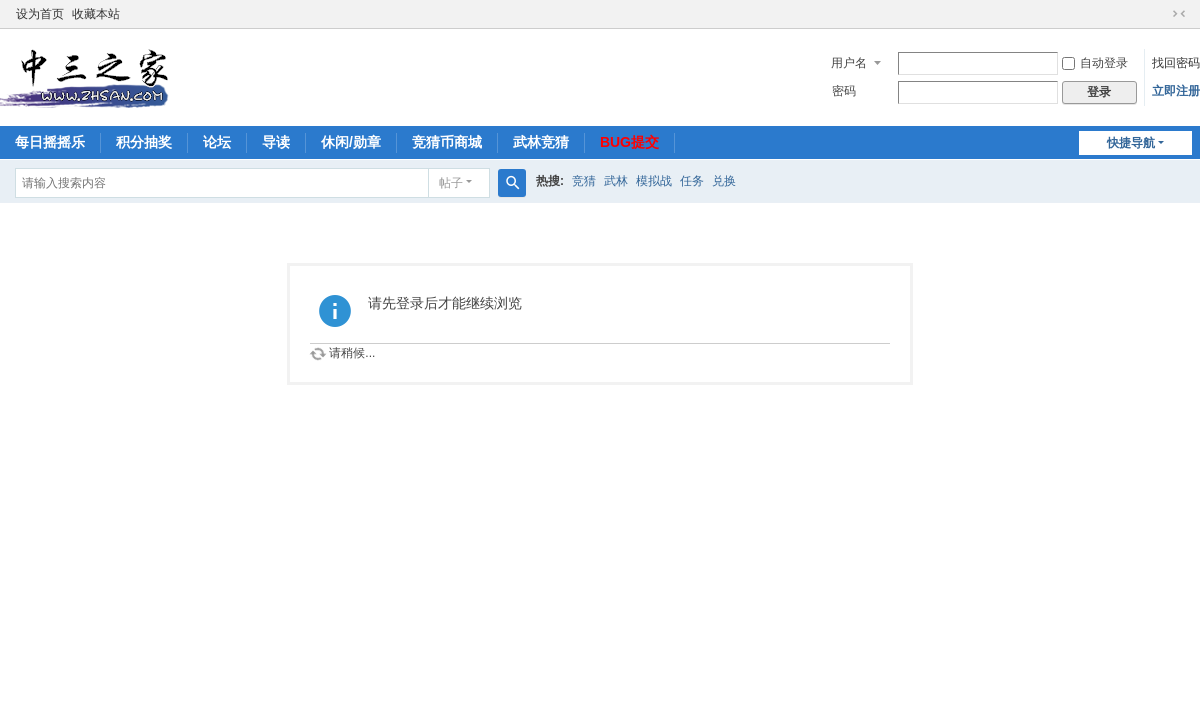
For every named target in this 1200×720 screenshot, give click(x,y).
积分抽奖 (144, 142)
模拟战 (654, 181)
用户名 (849, 63)
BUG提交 (629, 142)
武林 (616, 181)
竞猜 (584, 181)
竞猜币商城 (447, 142)
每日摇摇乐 (50, 142)
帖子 (451, 183)
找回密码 (1176, 63)
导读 (276, 142)
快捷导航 (1131, 143)
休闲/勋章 (351, 142)
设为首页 (40, 14)
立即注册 (1176, 91)
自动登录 (1095, 63)
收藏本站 (96, 14)
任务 (692, 181)
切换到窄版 (1179, 14)
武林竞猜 (541, 142)
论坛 (217, 142)
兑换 (724, 181)
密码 (844, 91)
